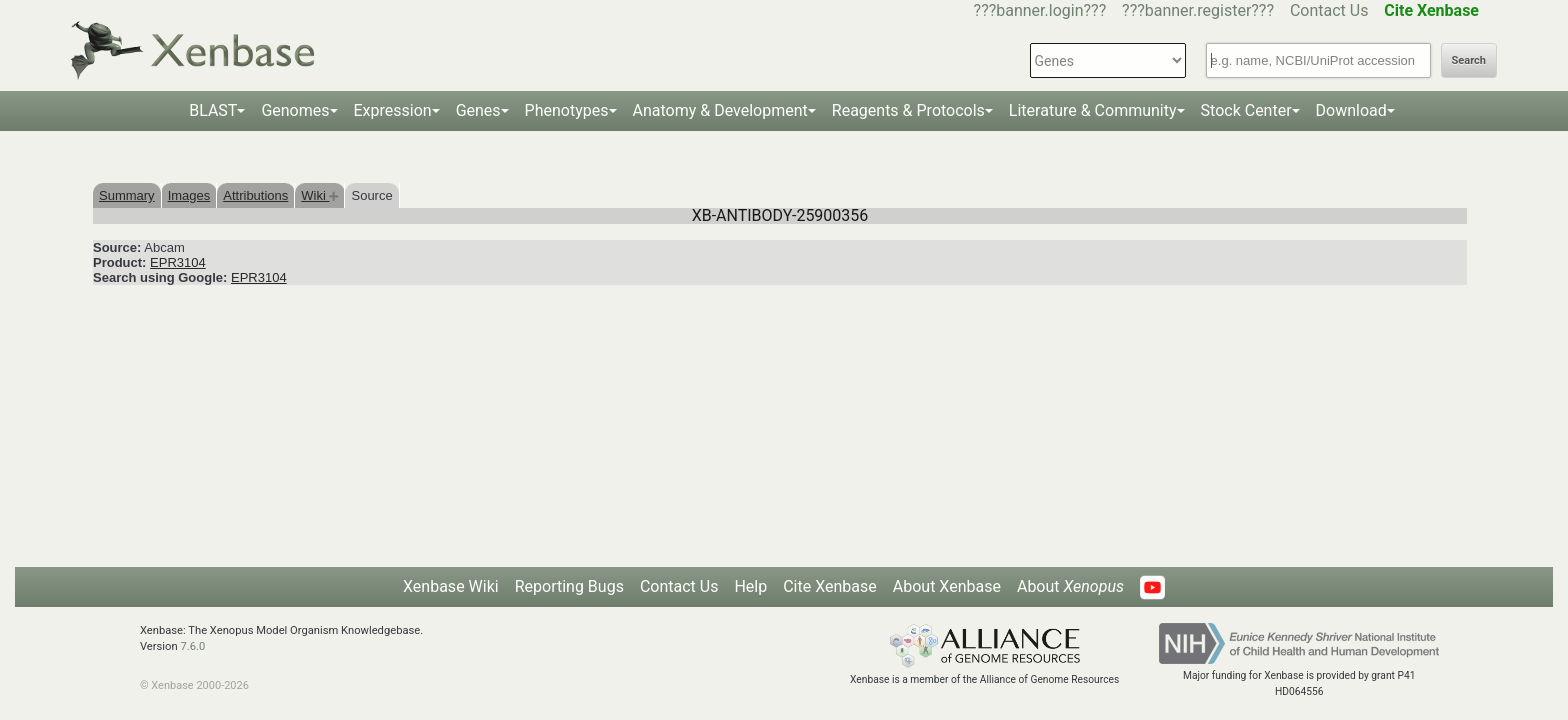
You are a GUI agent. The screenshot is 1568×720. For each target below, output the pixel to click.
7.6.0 (192, 646)
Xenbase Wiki (451, 586)
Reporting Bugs (569, 586)
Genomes (295, 110)
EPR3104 (178, 262)
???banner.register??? (1198, 10)
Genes (478, 110)
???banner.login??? (1040, 10)
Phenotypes (567, 110)
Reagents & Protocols (908, 110)
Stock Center (1246, 110)
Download (1351, 110)
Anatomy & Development (720, 110)
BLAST (213, 110)
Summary (127, 195)
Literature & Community (1093, 110)
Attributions (255, 195)
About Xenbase (947, 586)
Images (189, 195)
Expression (393, 110)
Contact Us (1329, 10)
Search (1469, 60)
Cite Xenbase (830, 586)
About (1070, 586)
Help (750, 586)
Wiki (319, 195)
